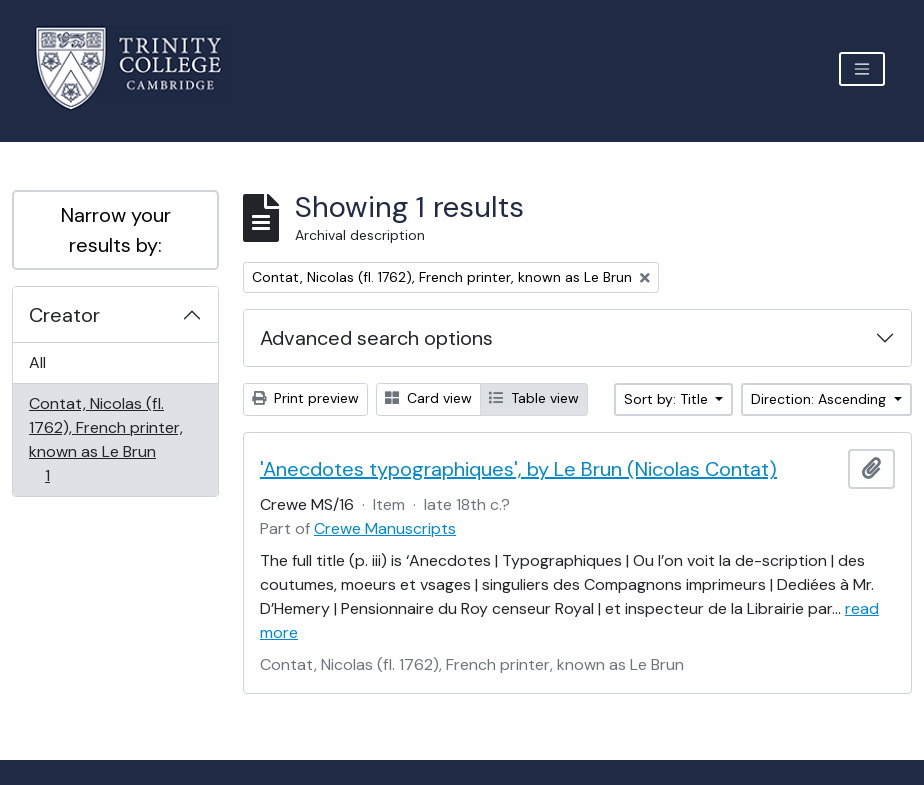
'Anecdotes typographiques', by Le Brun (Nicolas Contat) (518, 469)
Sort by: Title (668, 399)
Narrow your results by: (116, 230)
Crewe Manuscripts (385, 528)
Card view (428, 398)
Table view (534, 398)
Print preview (305, 398)
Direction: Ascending (820, 399)
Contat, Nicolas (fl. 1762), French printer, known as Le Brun (105, 439)
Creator (64, 315)
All (37, 362)
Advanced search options (376, 338)
